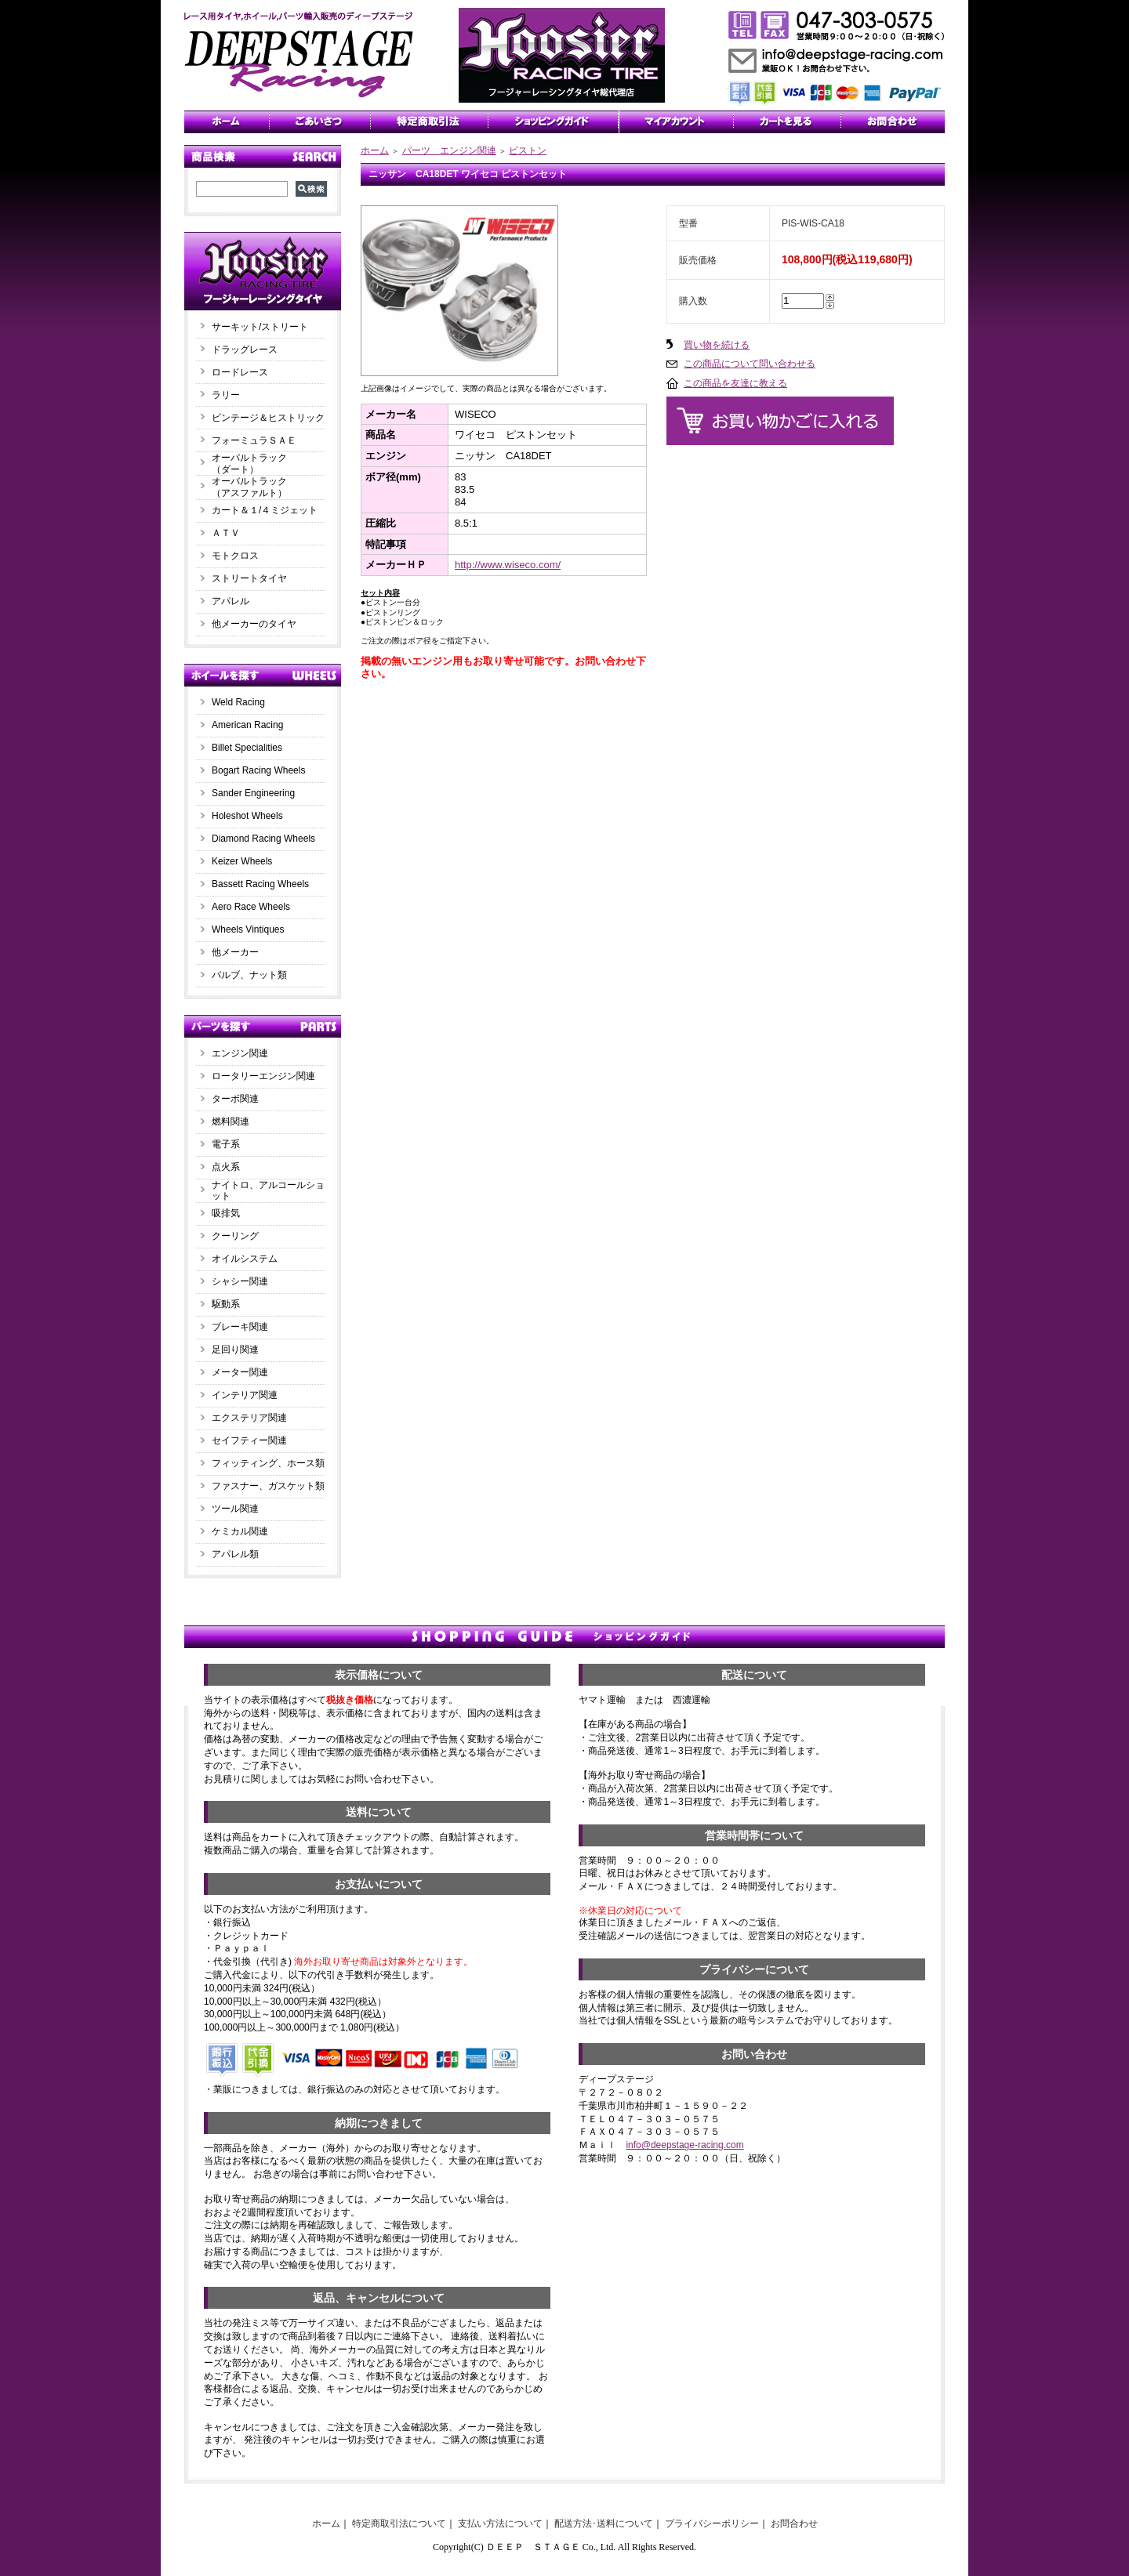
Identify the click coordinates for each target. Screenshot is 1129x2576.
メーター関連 (240, 1372)
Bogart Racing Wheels (258, 770)
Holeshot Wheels (247, 815)
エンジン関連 (240, 1053)
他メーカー (235, 952)
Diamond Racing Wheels (263, 838)
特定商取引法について (399, 2523)
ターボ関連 (235, 1098)
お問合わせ (794, 2523)
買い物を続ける (717, 344)
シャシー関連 (240, 1281)
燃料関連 (230, 1121)
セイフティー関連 (249, 1440)
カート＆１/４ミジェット (265, 510)
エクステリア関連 (249, 1417)
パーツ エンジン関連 (449, 150)
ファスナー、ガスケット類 (268, 1485)
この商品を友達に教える (735, 383)
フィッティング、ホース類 (268, 1463)
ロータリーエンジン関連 (263, 1076)
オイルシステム (245, 1258)
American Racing (247, 724)
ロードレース (240, 372)
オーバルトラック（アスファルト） (249, 487)
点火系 (226, 1166)
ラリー (230, 394)
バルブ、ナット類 (249, 974)
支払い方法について (500, 2523)
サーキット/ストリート (260, 326)
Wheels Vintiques (248, 929)
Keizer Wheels (242, 861)
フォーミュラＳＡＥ (254, 440)
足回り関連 (235, 1349)
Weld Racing (238, 702)
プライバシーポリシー (712, 2523)
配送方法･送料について (603, 2523)
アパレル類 (235, 1554)
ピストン (527, 150)
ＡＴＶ (226, 532)
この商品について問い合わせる (749, 363)
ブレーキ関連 (240, 1326)
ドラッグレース (245, 349)
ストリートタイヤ (249, 578)
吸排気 (226, 1213)
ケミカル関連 (240, 1531)
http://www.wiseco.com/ (508, 565)
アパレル (230, 601)
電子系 (226, 1144)
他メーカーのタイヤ (254, 623)
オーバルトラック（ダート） (249, 463)
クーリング (235, 1235)
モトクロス (235, 555)
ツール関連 (235, 1508)
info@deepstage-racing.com (684, 2144)
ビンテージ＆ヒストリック (268, 417)
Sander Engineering (253, 793)
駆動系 (226, 1304)
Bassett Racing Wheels (260, 884)
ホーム (375, 150)
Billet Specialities (247, 747)
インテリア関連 (245, 1394)
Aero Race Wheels (251, 906)
